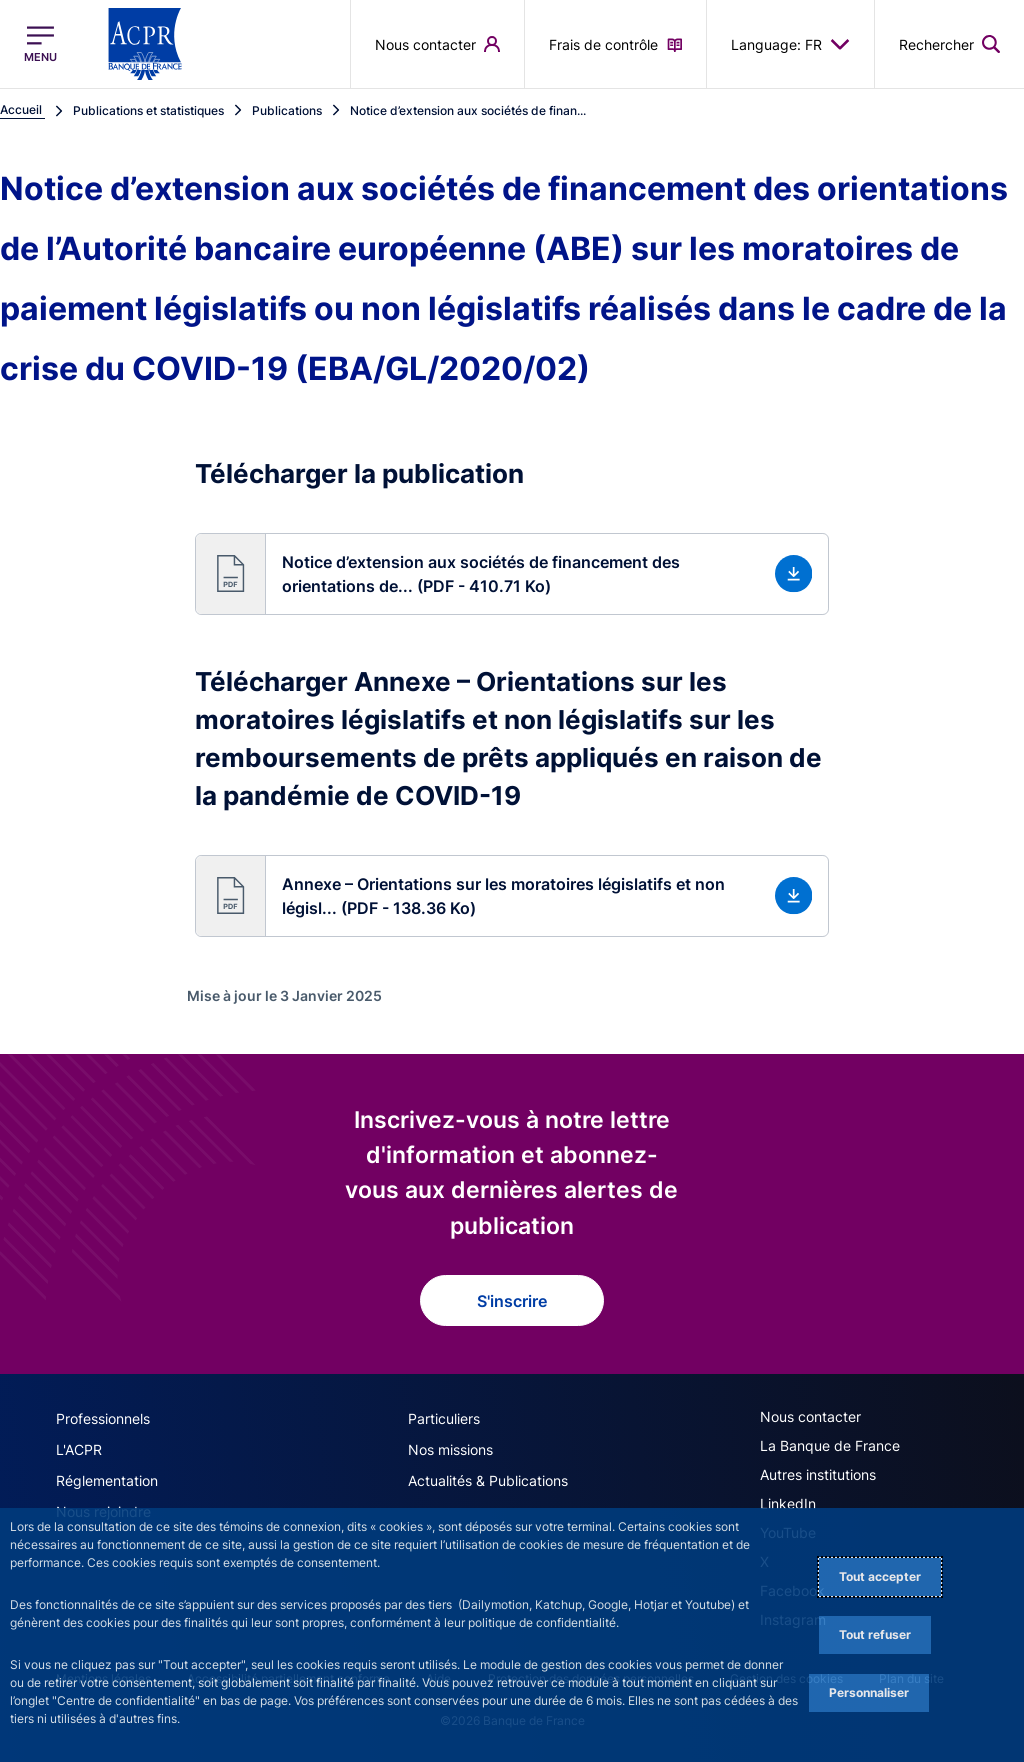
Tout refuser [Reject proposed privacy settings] (875, 1634)
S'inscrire (512, 1301)
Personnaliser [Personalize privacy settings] (869, 1692)
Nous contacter (810, 1416)
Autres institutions (818, 1474)
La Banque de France (830, 1445)
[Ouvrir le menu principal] (40, 44)
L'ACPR (79, 1449)
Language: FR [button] (790, 44)
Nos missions (450, 1449)
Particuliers (444, 1418)
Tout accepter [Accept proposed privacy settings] (880, 1576)
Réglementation (107, 1480)
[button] (512, 574)
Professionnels (103, 1418)
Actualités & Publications (488, 1480)
